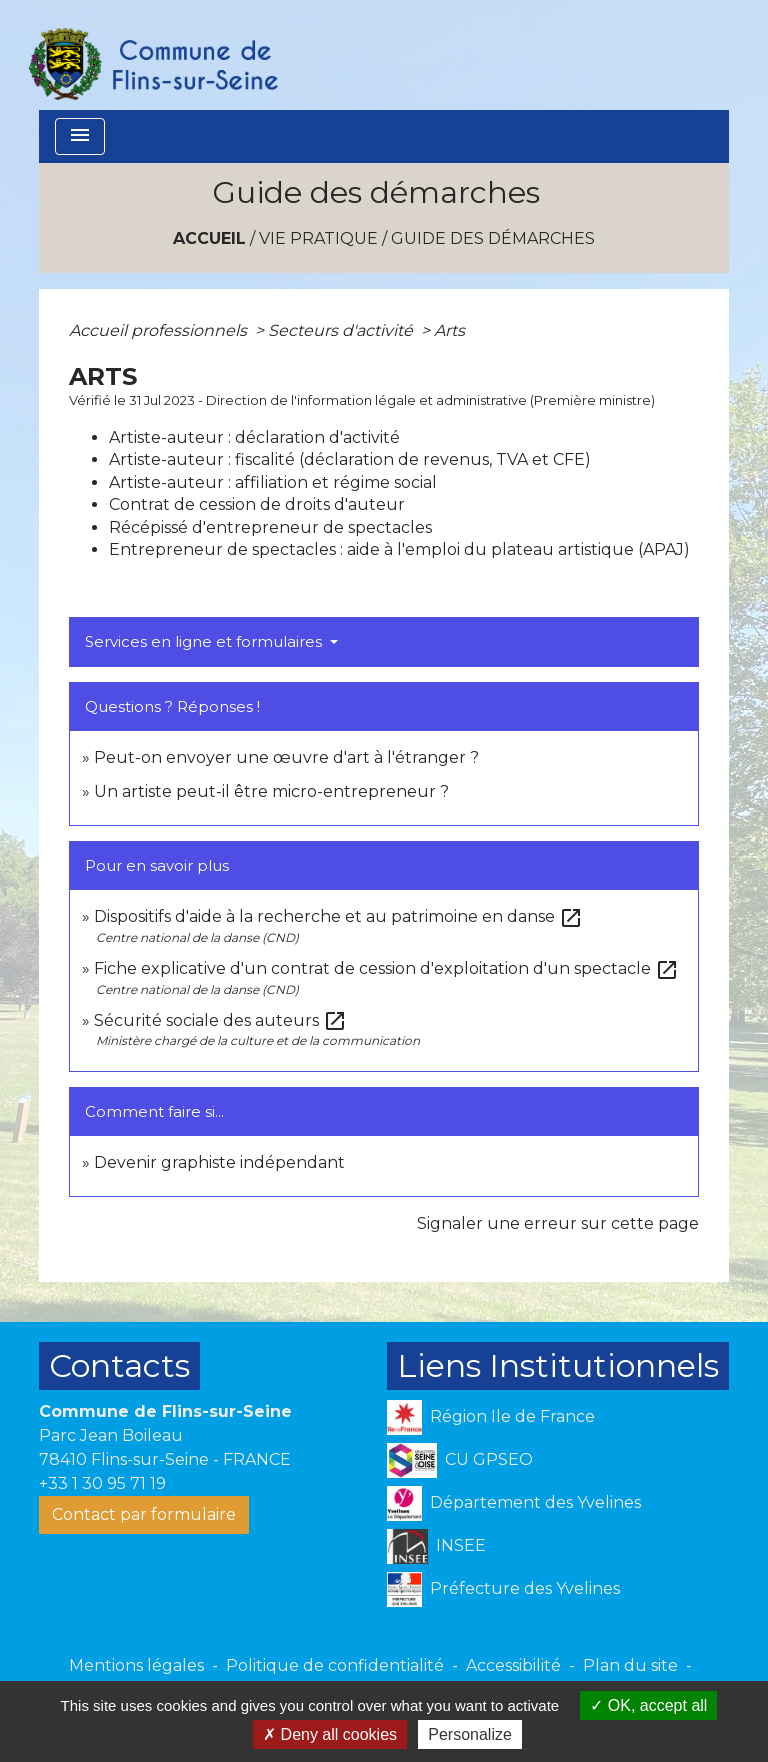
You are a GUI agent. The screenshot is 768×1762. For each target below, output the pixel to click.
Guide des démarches (493, 238)
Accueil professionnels (160, 330)
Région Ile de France (491, 1417)
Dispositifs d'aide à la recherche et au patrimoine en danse (338, 916)
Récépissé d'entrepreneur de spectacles (270, 527)
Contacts (119, 1365)
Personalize (470, 1734)
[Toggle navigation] (80, 136)
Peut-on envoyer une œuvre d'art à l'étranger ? (286, 757)
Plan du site (630, 1665)
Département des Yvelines (514, 1503)
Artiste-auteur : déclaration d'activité (254, 437)
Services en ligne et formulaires (205, 641)
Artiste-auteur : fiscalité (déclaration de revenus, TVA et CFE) (350, 459)
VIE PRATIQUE (318, 238)
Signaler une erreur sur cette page (558, 1223)
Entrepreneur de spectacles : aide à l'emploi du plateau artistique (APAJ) (399, 549)
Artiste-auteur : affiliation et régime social (273, 482)
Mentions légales (136, 1665)
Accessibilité (513, 1665)
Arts (449, 330)
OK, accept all (648, 1705)
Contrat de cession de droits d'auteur (257, 504)
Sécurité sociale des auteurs (220, 1020)
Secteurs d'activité (342, 330)
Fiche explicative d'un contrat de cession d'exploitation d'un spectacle (386, 968)
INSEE (436, 1546)
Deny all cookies (330, 1734)
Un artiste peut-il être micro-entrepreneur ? (271, 791)
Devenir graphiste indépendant (219, 1162)
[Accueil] (152, 55)
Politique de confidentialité (335, 1665)
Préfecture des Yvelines (503, 1589)
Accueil (209, 238)
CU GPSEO (460, 1460)
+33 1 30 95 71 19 (102, 1483)
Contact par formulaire (144, 1514)
